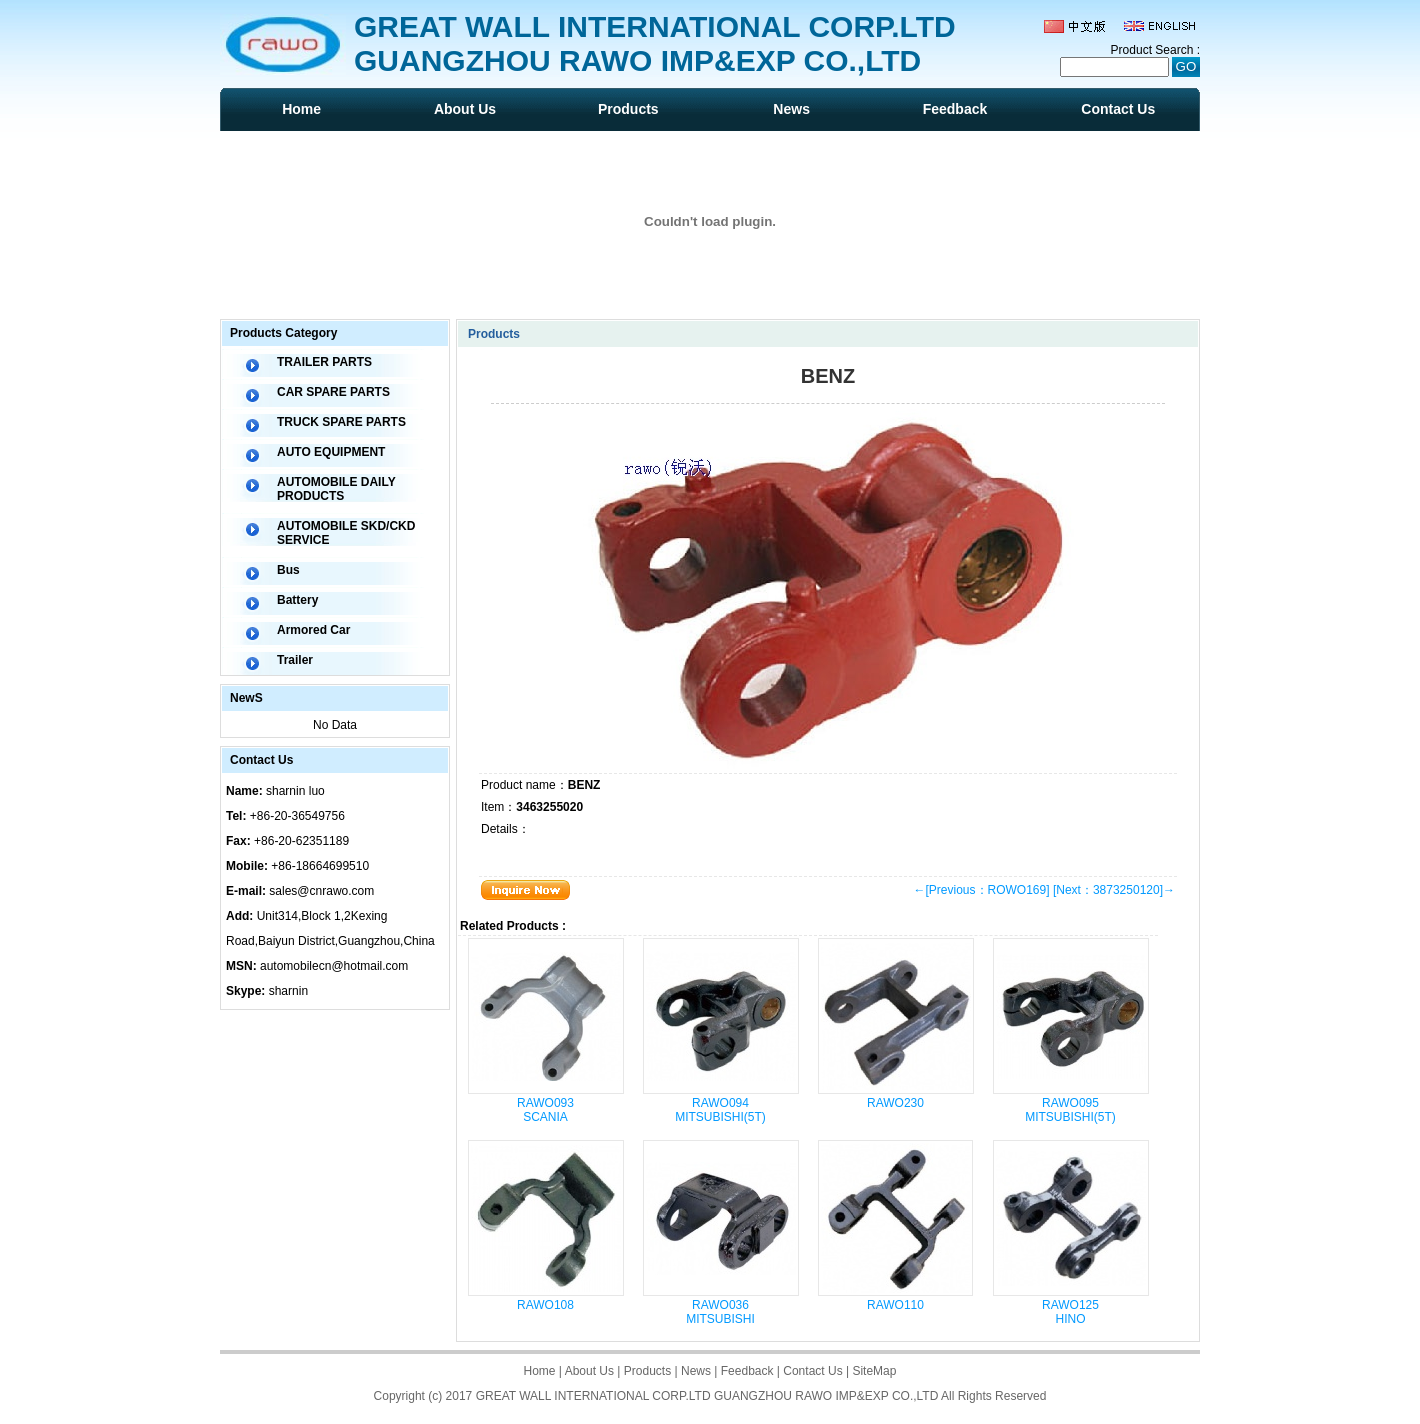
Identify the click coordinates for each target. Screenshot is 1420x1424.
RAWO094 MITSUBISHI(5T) (720, 1110)
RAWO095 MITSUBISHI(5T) (1070, 1110)
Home (301, 109)
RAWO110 (895, 1305)
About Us (465, 109)
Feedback (955, 109)
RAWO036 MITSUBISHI (720, 1312)
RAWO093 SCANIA (545, 1110)
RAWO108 (545, 1305)
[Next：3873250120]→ (1114, 890)
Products (628, 109)
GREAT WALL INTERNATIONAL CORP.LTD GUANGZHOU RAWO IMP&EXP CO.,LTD (707, 1396)
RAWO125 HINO (1070, 1312)
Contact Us (1118, 109)
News (791, 109)
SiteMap (874, 1371)
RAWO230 (895, 1103)
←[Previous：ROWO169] (982, 890)
